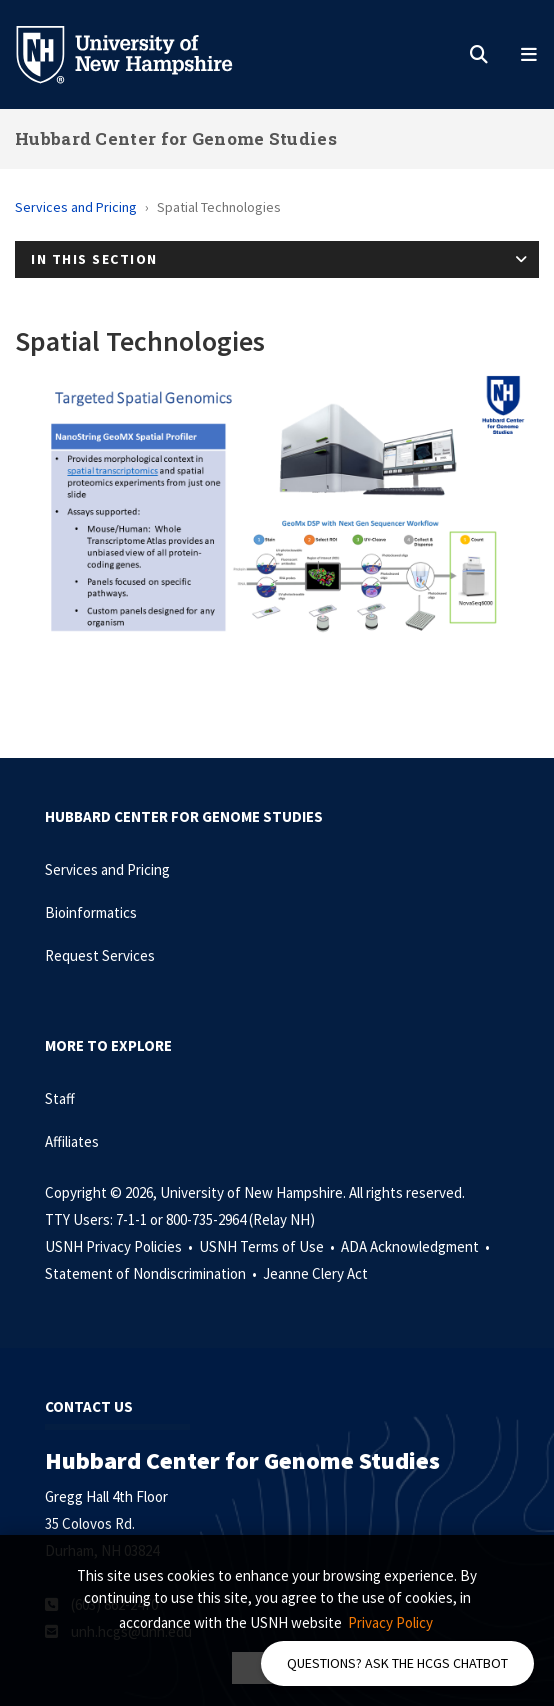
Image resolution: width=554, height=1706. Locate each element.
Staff (60, 1098)
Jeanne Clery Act (315, 1273)
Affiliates (72, 1141)
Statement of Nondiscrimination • (152, 1273)
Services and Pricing (76, 207)
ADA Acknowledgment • (417, 1246)
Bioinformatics (91, 912)
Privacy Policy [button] (390, 1622)
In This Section (94, 259)
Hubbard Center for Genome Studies (176, 138)
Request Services (100, 955)
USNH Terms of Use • (268, 1246)
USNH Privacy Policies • (120, 1246)
